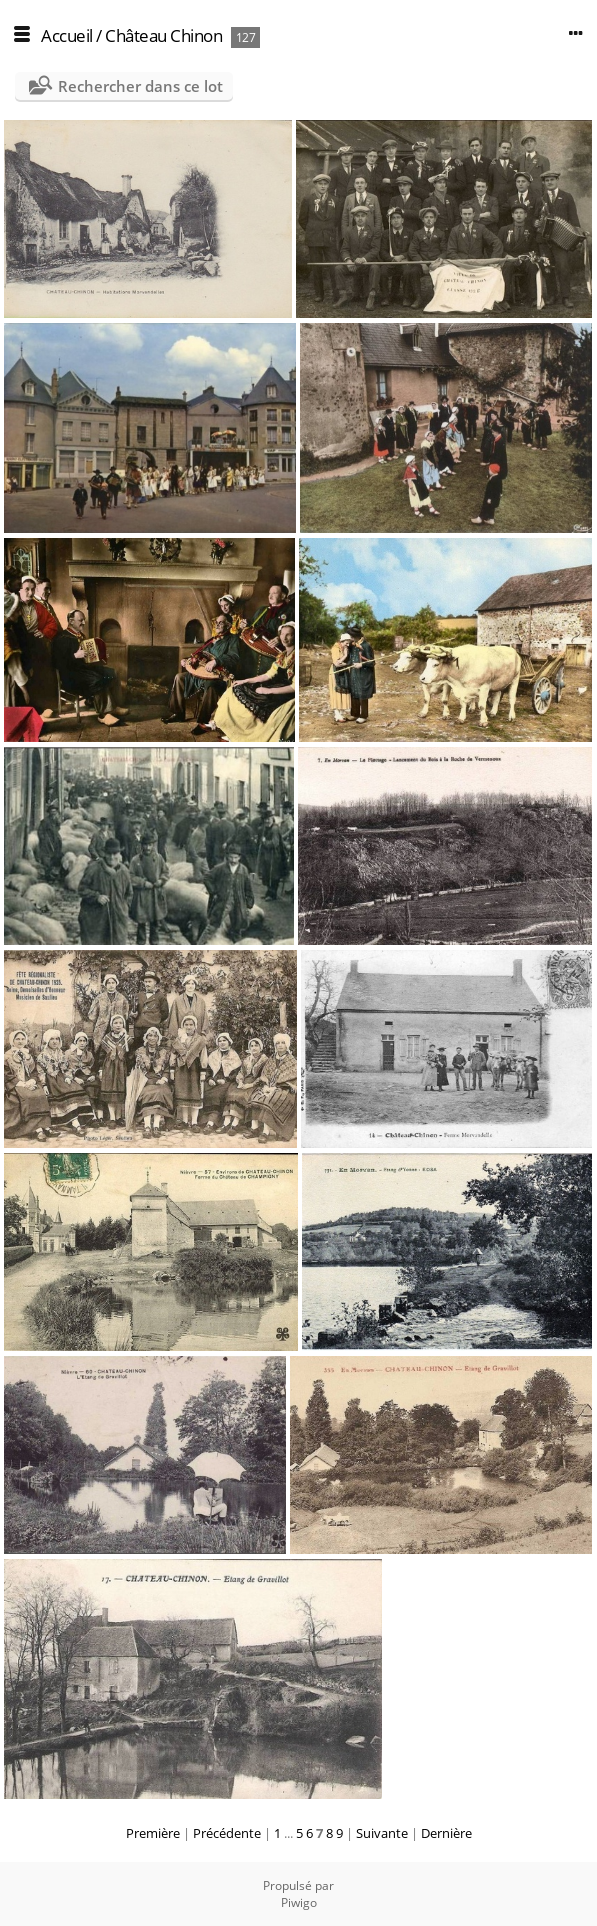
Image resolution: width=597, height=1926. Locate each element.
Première (153, 1833)
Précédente (227, 1833)
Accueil (67, 35)
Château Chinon (163, 35)
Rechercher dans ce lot (140, 86)
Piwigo (299, 1902)
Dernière (446, 1833)
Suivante (382, 1833)
